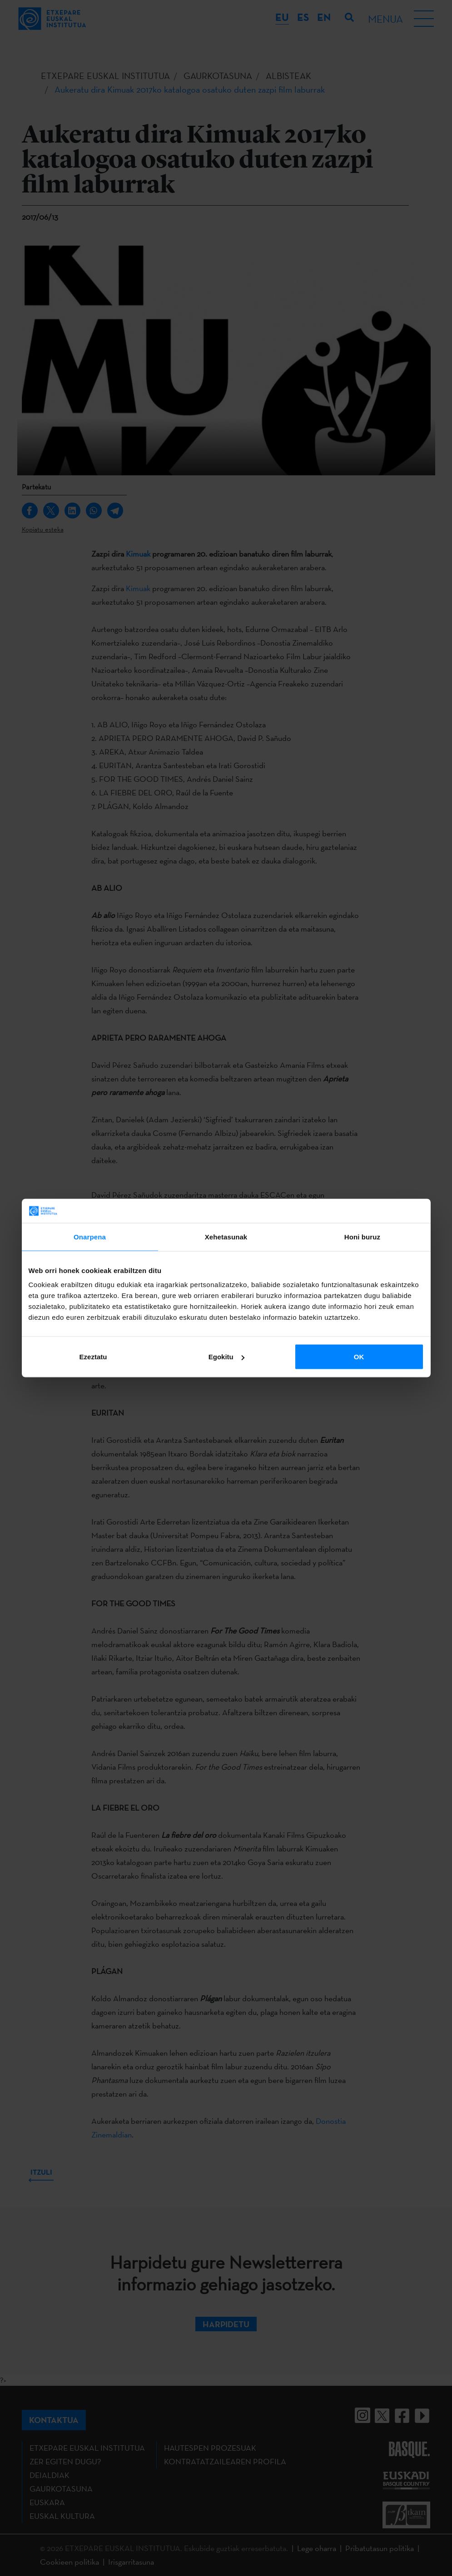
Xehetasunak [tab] (226, 1236)
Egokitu (226, 1357)
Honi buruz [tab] (362, 1236)
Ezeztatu (93, 1357)
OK (359, 1357)
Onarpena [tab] (90, 1236)
